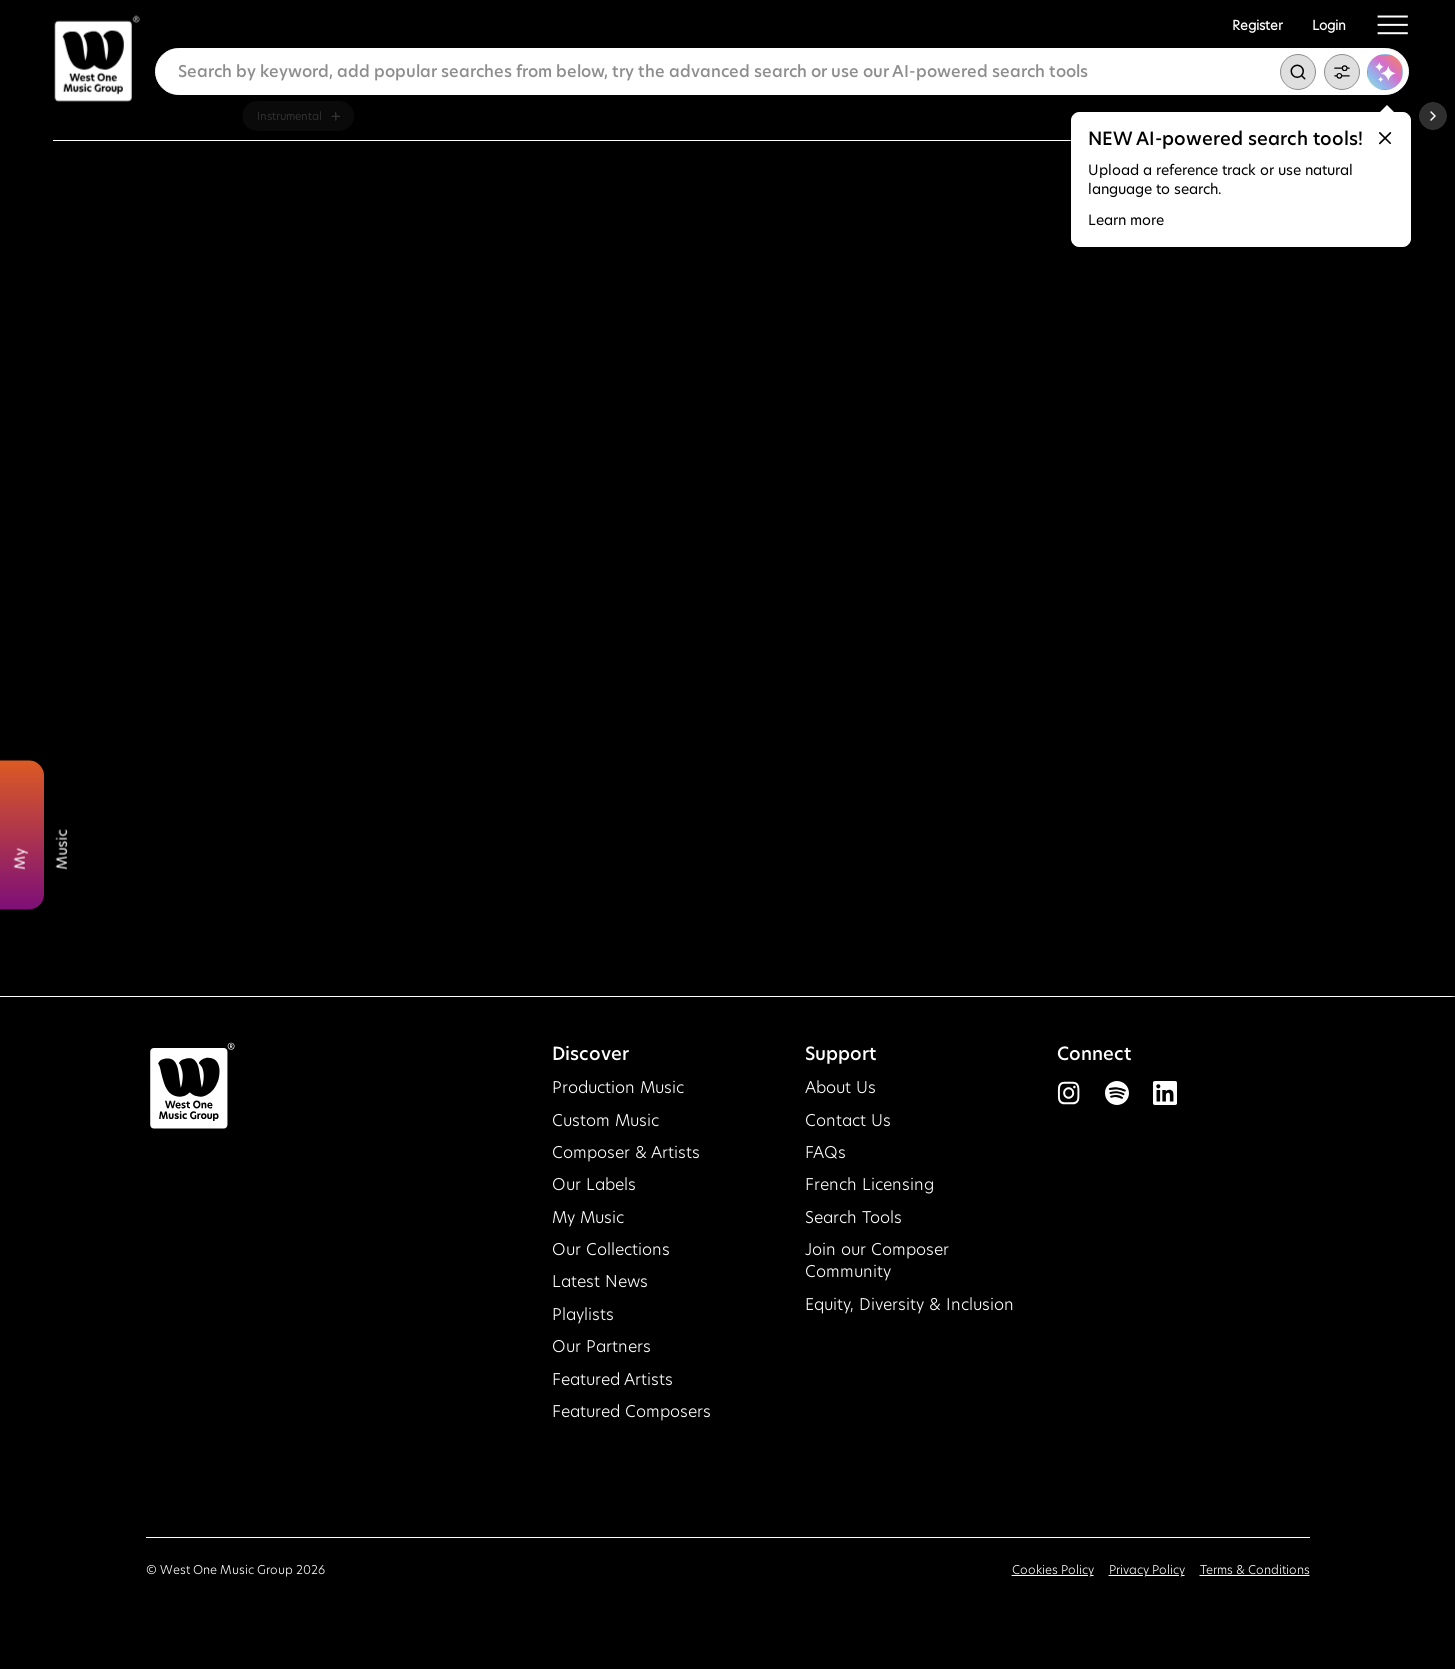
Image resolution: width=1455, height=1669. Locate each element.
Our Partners (601, 1346)
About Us (840, 1087)
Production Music (618, 1087)
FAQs (825, 1152)
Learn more (1126, 220)
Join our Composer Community (877, 1260)
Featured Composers (631, 1411)
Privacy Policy (1147, 1569)
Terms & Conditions (1255, 1569)
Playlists (583, 1314)
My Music (588, 1217)
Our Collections (611, 1249)
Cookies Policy (1053, 1569)
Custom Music (605, 1120)
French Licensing (869, 1184)
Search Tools (853, 1217)
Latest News (600, 1281)
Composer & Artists (626, 1152)
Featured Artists (612, 1379)
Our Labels (594, 1184)
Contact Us (848, 1120)
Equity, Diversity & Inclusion (909, 1304)
